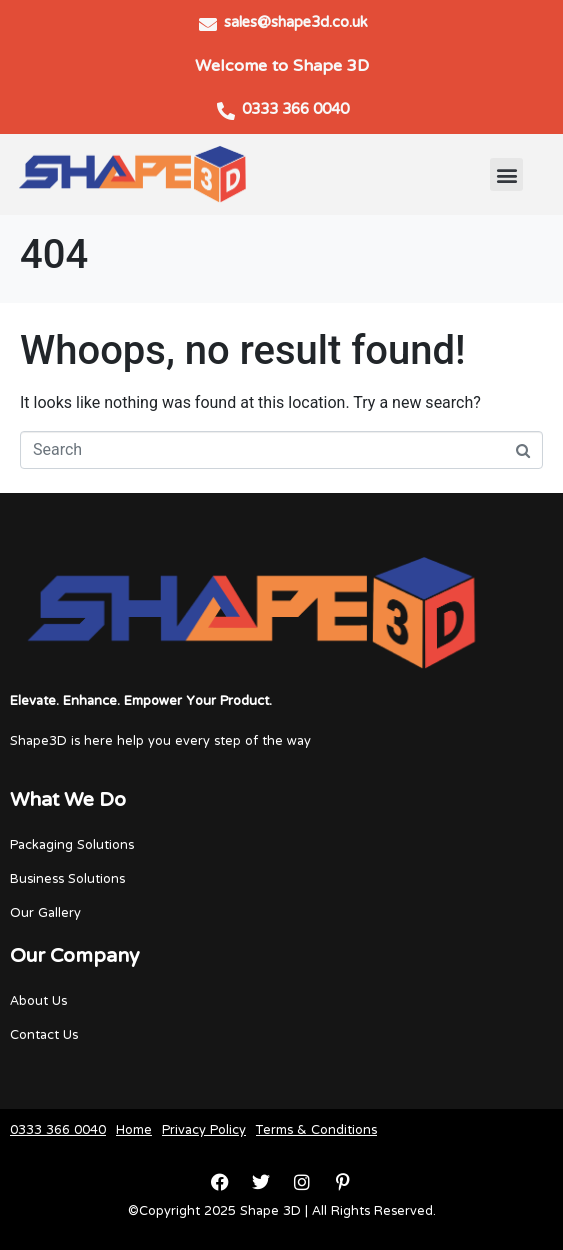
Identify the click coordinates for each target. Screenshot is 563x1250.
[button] (506, 174)
